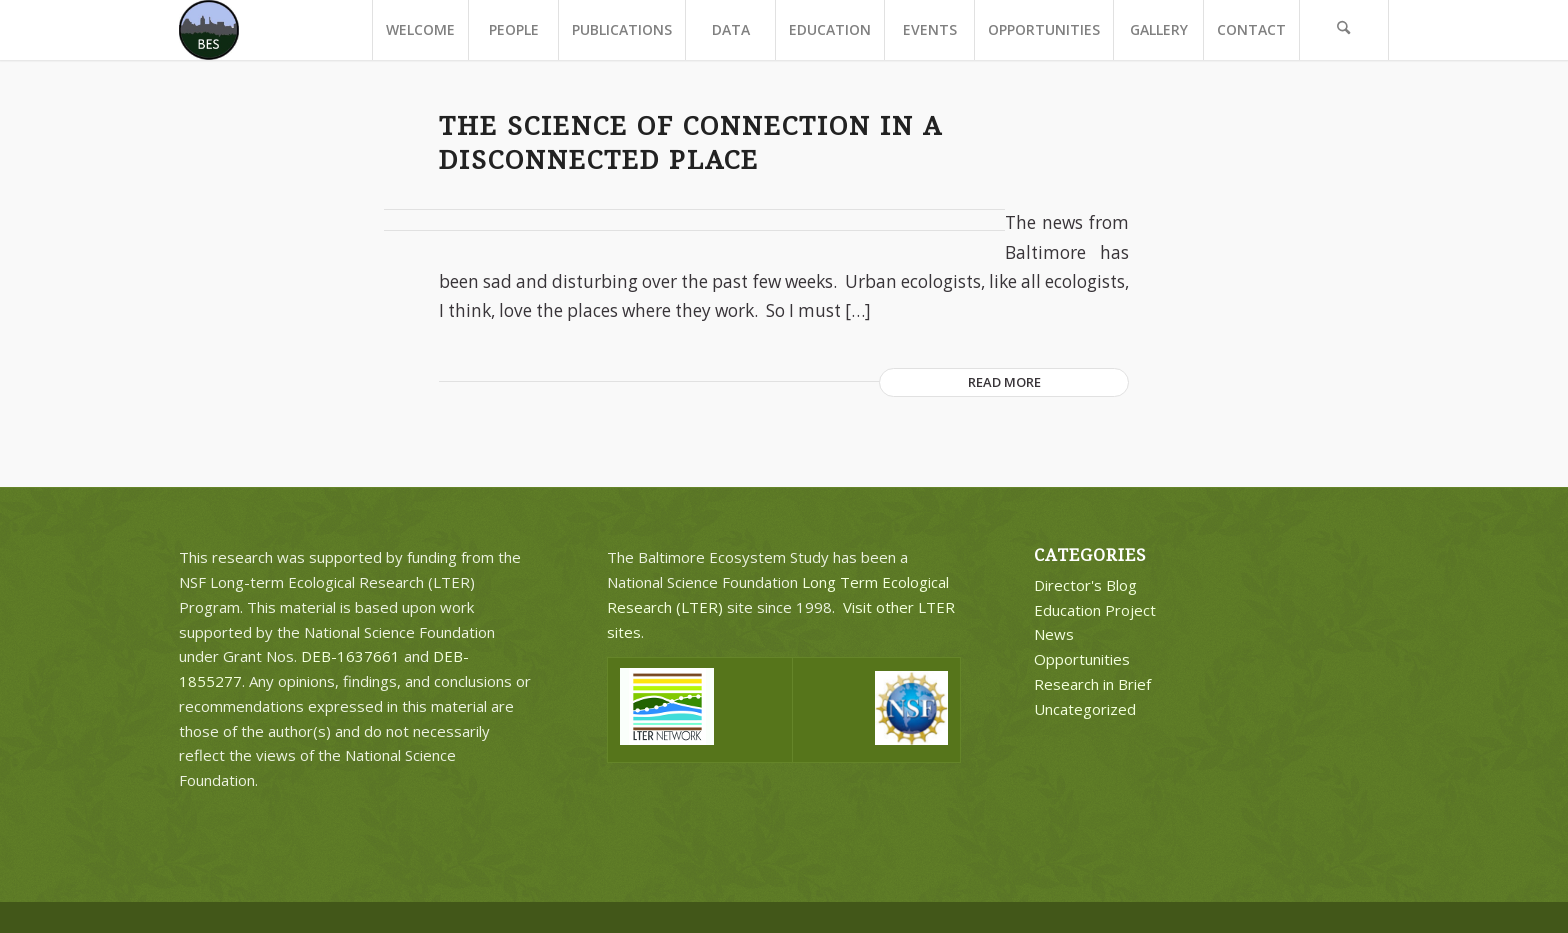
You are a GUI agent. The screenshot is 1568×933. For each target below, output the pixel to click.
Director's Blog (1085, 585)
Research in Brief (1092, 684)
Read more (1004, 382)
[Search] (1344, 30)
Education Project (1095, 610)
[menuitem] (420, 30)
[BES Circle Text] (209, 30)
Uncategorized (1085, 709)
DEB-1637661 (350, 656)
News (1054, 634)
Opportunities (1082, 659)
